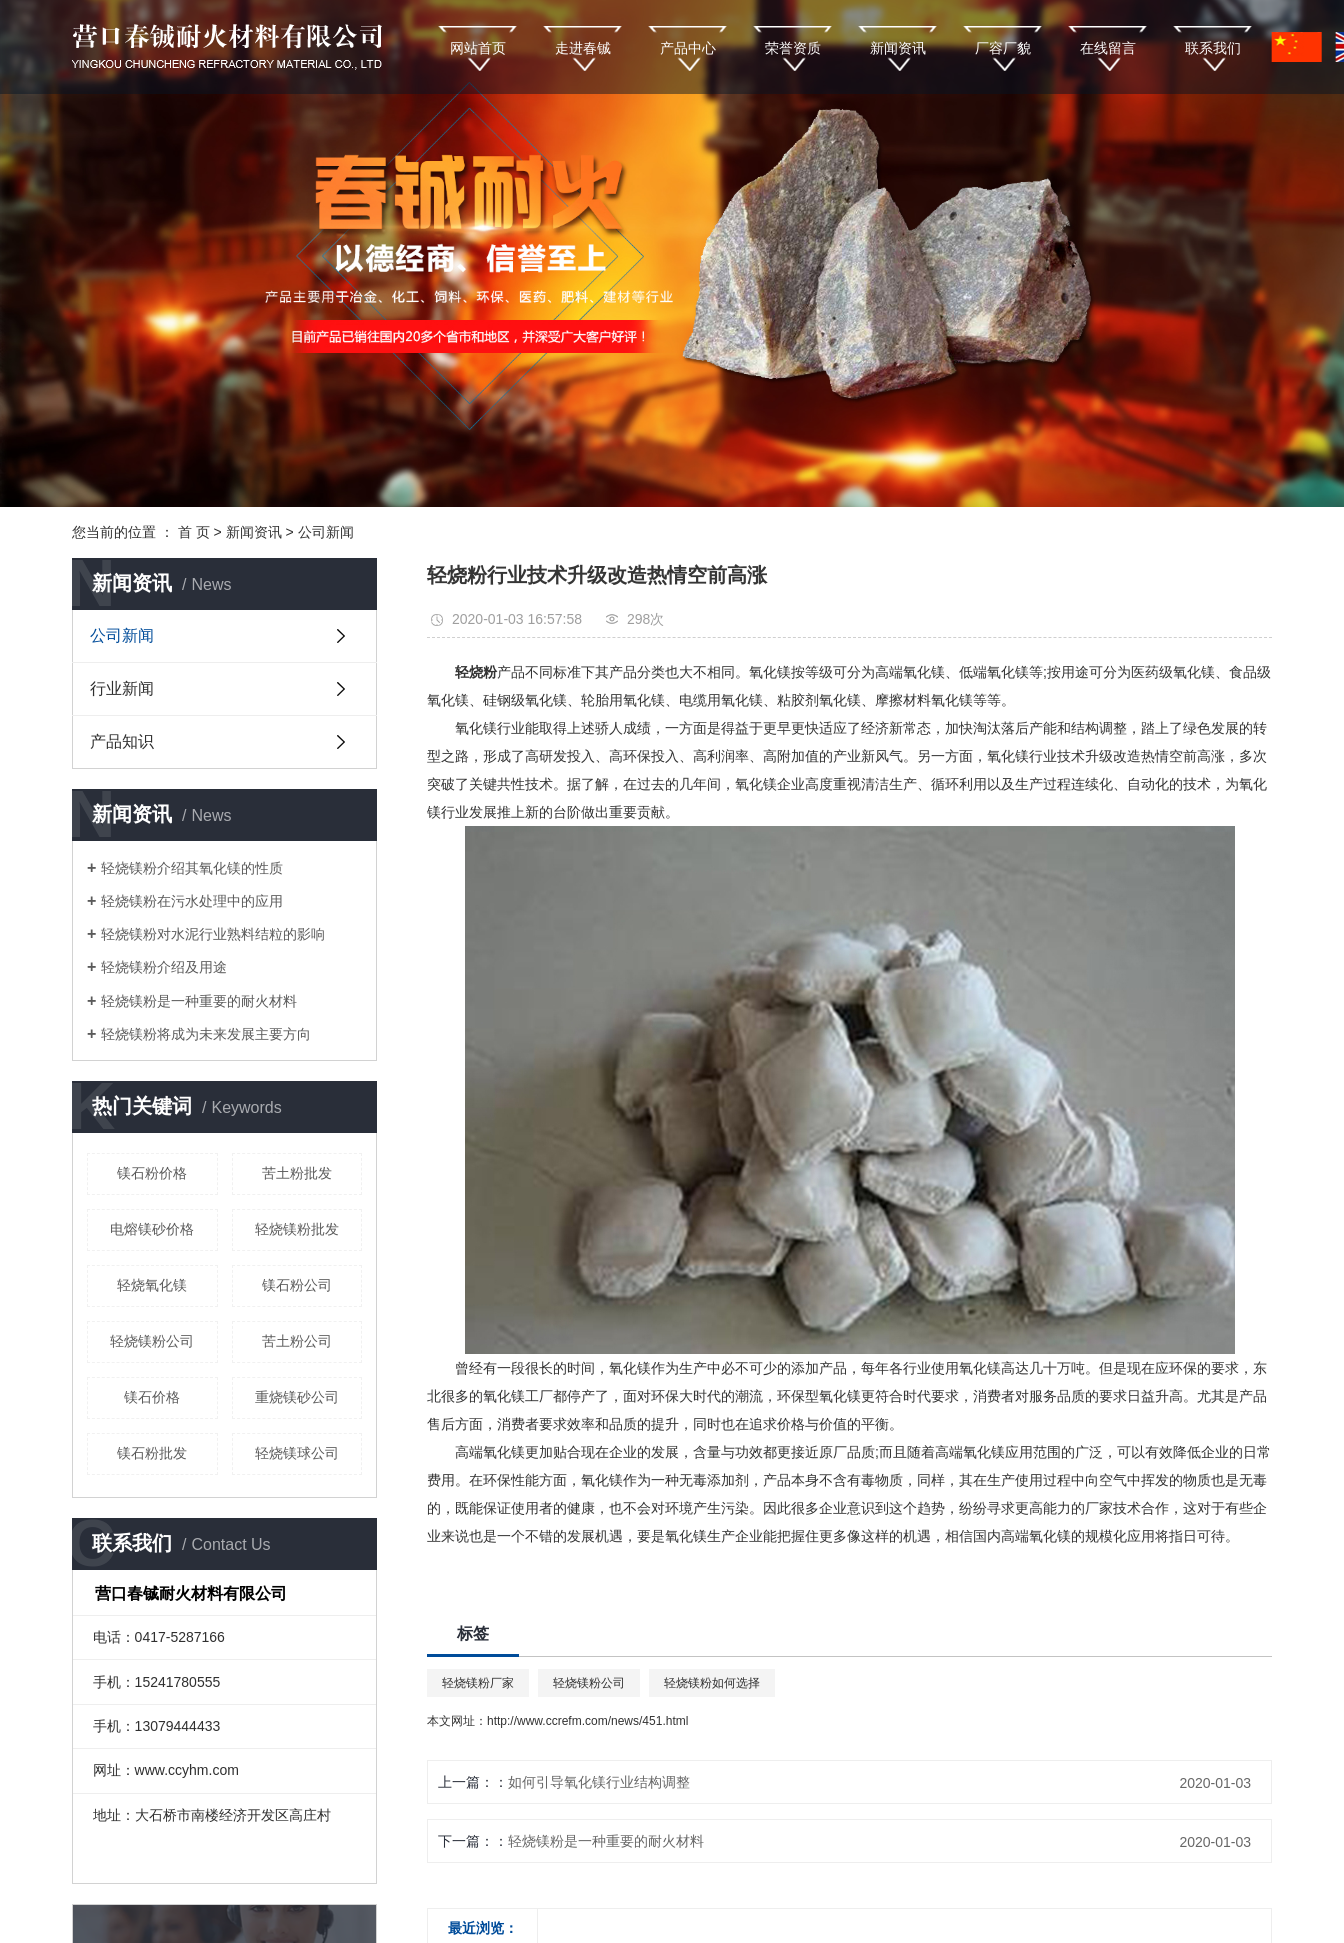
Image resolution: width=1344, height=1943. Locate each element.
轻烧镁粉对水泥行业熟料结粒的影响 (213, 934)
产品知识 (122, 741)
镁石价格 (152, 1397)
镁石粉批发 (152, 1453)
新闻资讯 (898, 48)
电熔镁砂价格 (152, 1229)
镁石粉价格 (152, 1173)
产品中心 (688, 48)
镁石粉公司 (297, 1285)
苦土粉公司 (297, 1341)
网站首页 (478, 48)
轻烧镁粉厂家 (478, 1683)
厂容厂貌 (1003, 48)
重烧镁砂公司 (297, 1397)
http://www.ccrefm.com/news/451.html (587, 1721)
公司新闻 (326, 532)
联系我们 (1213, 48)
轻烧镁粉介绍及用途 (164, 967)
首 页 (194, 532)
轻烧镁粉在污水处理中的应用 (192, 901)
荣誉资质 (793, 48)
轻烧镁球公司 (297, 1453)
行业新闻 (122, 688)
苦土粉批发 (297, 1173)
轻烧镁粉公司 (152, 1341)
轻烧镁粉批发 (297, 1229)
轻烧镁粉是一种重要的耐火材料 (199, 1001)
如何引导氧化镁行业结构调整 (599, 1782)
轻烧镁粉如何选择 (712, 1683)
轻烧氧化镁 (152, 1285)
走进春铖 (583, 48)
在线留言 (1108, 48)
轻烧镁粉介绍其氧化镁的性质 (192, 868)
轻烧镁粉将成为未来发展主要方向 (206, 1034)
